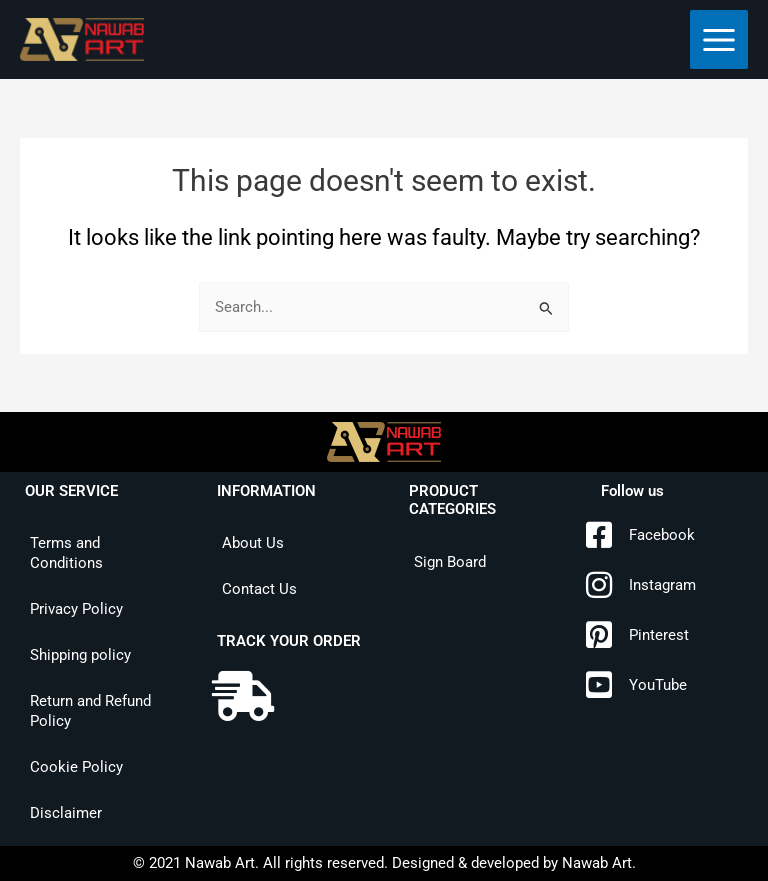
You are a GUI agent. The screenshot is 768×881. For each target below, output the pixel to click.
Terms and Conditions (66, 553)
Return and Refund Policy (90, 711)
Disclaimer (66, 813)
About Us (253, 543)
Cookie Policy (76, 767)
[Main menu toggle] (719, 39)
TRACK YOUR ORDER (289, 641)
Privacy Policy (76, 609)
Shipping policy (80, 655)
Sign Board (450, 562)
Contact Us (259, 589)
